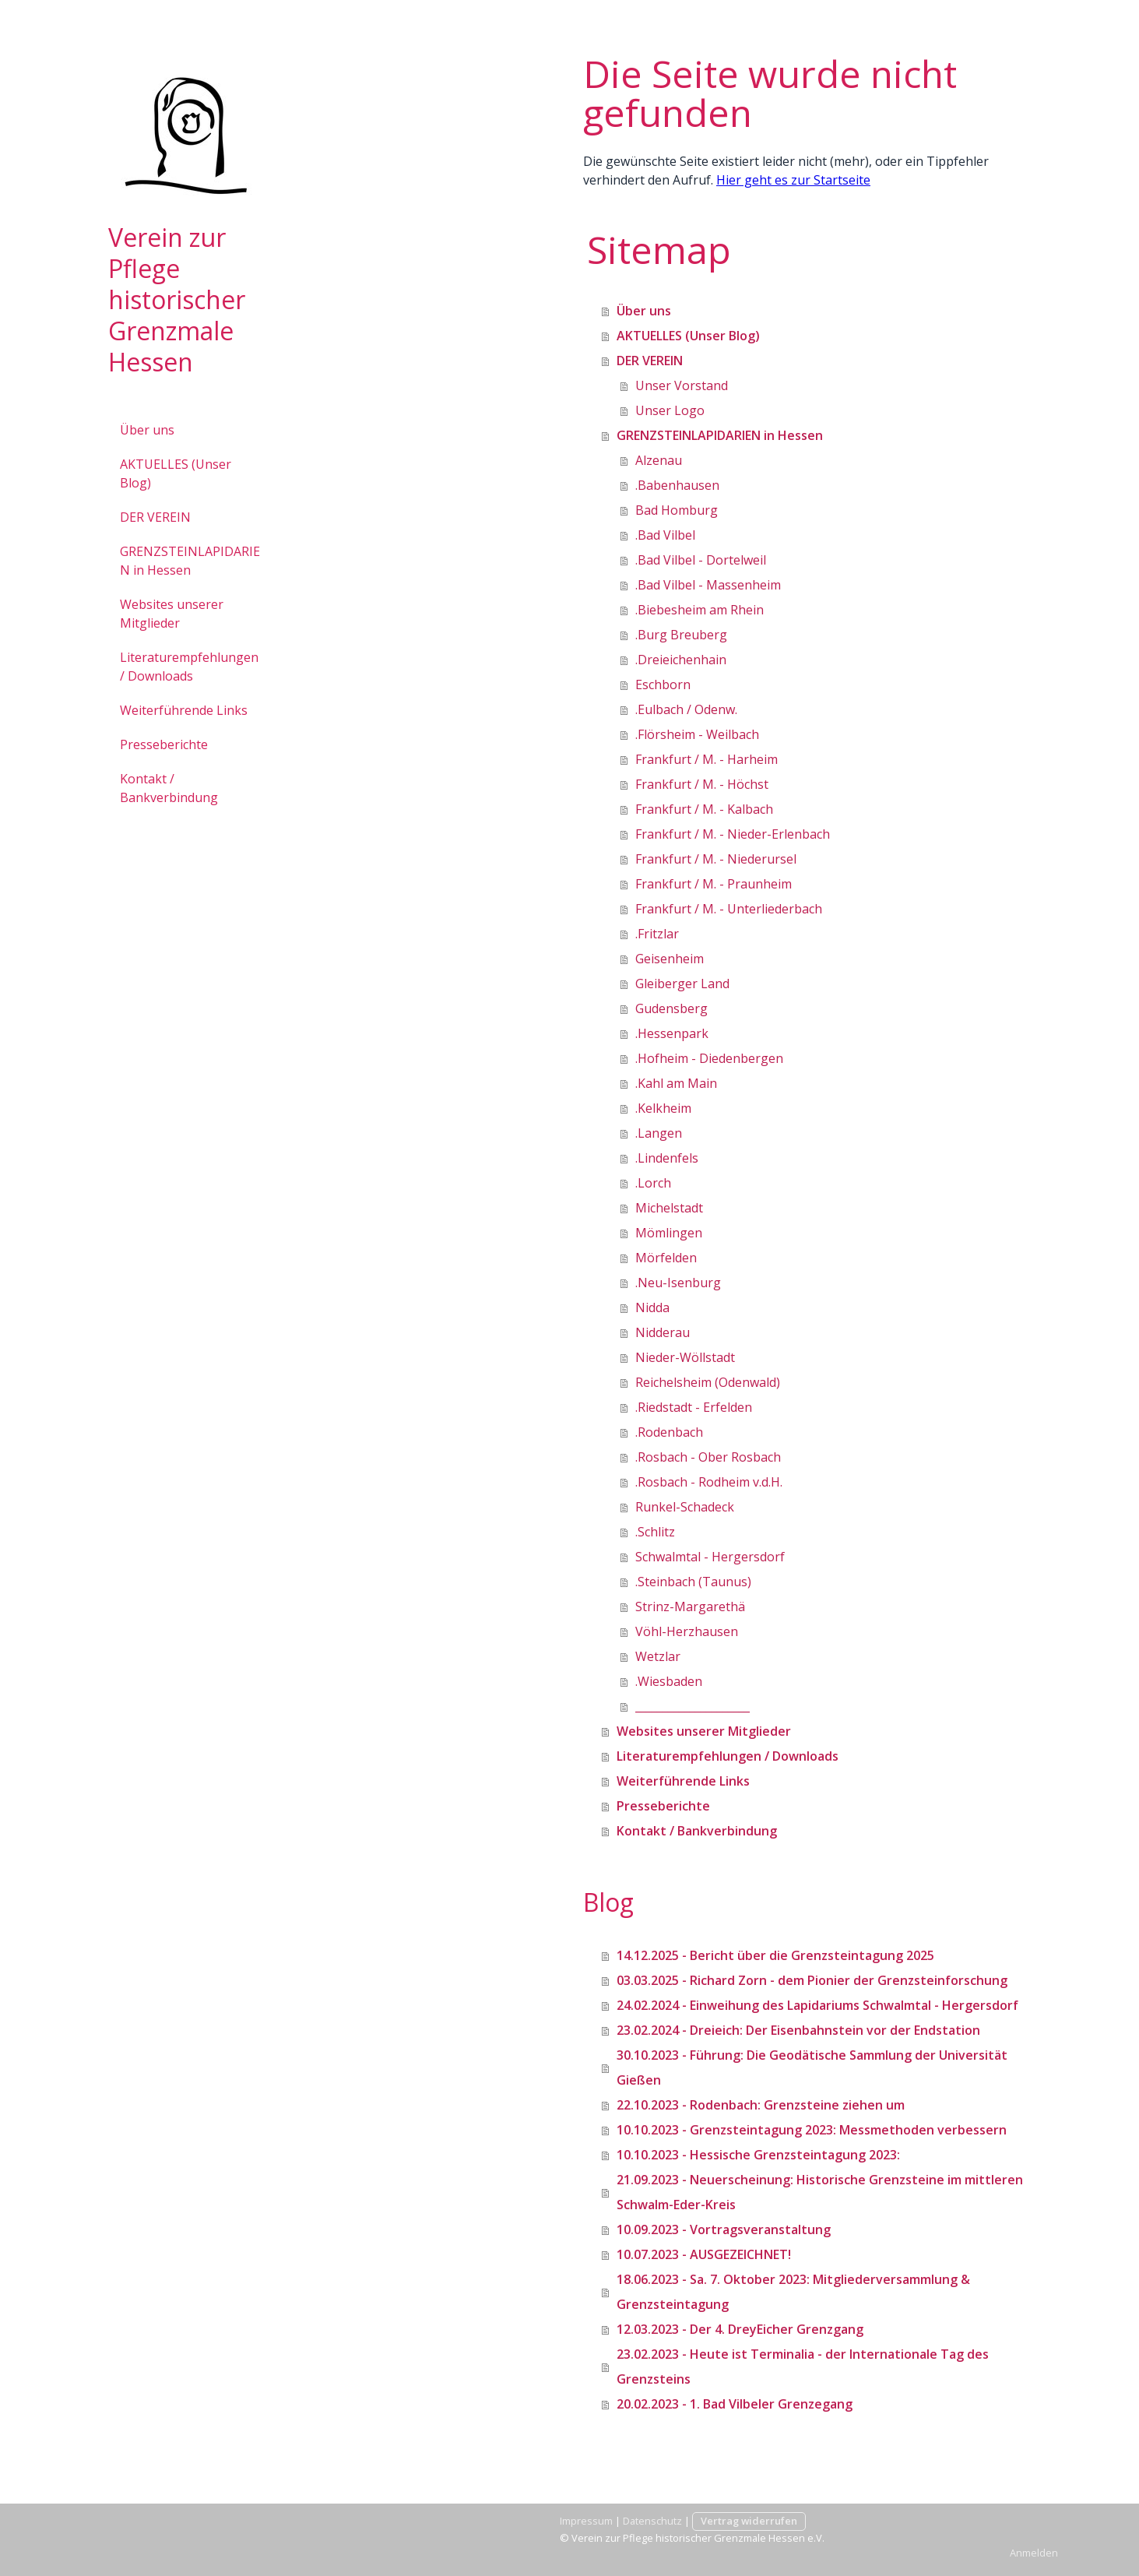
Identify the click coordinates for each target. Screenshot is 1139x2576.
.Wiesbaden (668, 1681)
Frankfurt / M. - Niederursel (715, 858)
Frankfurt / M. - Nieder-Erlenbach (732, 834)
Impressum (586, 2521)
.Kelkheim (663, 1108)
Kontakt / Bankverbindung (169, 788)
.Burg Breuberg (681, 634)
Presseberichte (164, 744)
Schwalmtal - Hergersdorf (710, 1556)
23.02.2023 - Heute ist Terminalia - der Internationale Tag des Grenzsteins (803, 2366)
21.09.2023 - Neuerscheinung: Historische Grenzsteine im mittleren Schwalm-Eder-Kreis (820, 2192)
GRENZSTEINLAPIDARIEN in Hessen (190, 561)
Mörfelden (666, 1257)
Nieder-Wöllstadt (685, 1357)
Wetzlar (657, 1656)
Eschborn (663, 684)
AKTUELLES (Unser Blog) (175, 473)
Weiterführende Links (184, 710)
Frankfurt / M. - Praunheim (713, 883)
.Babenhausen (677, 485)
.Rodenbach (669, 1432)
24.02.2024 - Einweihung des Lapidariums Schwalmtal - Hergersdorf (817, 2005)
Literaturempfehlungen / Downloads (189, 666)
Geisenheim (669, 958)
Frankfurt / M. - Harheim (706, 759)
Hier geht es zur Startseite (793, 179)
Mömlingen (668, 1232)
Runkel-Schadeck (684, 1506)
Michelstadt (669, 1207)
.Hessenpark (671, 1033)
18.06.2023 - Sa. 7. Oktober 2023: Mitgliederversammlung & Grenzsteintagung (793, 2292)
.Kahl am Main (676, 1083)
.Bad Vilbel (665, 535)
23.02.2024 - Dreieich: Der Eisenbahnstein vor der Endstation (798, 2030)
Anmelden (1034, 2553)
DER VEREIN (155, 517)
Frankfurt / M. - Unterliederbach (728, 908)
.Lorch (653, 1182)
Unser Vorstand (681, 385)
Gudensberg (671, 1008)
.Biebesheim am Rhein (699, 609)
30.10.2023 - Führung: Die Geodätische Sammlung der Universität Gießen (812, 2067)
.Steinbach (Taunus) (693, 1581)
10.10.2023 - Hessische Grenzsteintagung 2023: (758, 2154)
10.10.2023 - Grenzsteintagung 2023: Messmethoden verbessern (812, 2129)
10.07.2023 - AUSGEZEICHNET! (704, 2254)
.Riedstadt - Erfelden (693, 1407)
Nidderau (662, 1332)
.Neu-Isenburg (678, 1282)
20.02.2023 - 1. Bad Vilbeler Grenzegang (734, 2403)
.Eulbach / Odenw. (686, 709)
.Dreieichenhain (680, 659)
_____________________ (692, 1706)
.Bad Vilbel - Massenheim (708, 584)
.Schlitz (655, 1531)
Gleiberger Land (682, 983)
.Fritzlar (657, 933)
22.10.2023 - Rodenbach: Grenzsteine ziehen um (761, 2104)
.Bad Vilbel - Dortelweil (700, 559)
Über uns (147, 429)
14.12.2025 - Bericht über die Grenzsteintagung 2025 (775, 1955)
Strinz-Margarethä (690, 1606)
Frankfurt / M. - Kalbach (704, 809)
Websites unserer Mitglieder (171, 614)
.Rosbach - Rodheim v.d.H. (708, 1481)
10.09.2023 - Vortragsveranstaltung (724, 2229)
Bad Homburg (676, 510)
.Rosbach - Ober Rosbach (708, 1457)
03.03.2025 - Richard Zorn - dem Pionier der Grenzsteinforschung (812, 1980)
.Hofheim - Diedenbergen (709, 1058)
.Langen (658, 1133)
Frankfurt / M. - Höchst (701, 784)
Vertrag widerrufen (749, 2521)
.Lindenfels (666, 1158)
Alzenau (658, 460)
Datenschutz (652, 2521)
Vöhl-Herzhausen (686, 1631)
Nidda (652, 1307)
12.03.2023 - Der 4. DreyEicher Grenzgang (740, 2329)
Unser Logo (670, 410)
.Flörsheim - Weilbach (697, 734)
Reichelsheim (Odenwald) (707, 1382)
